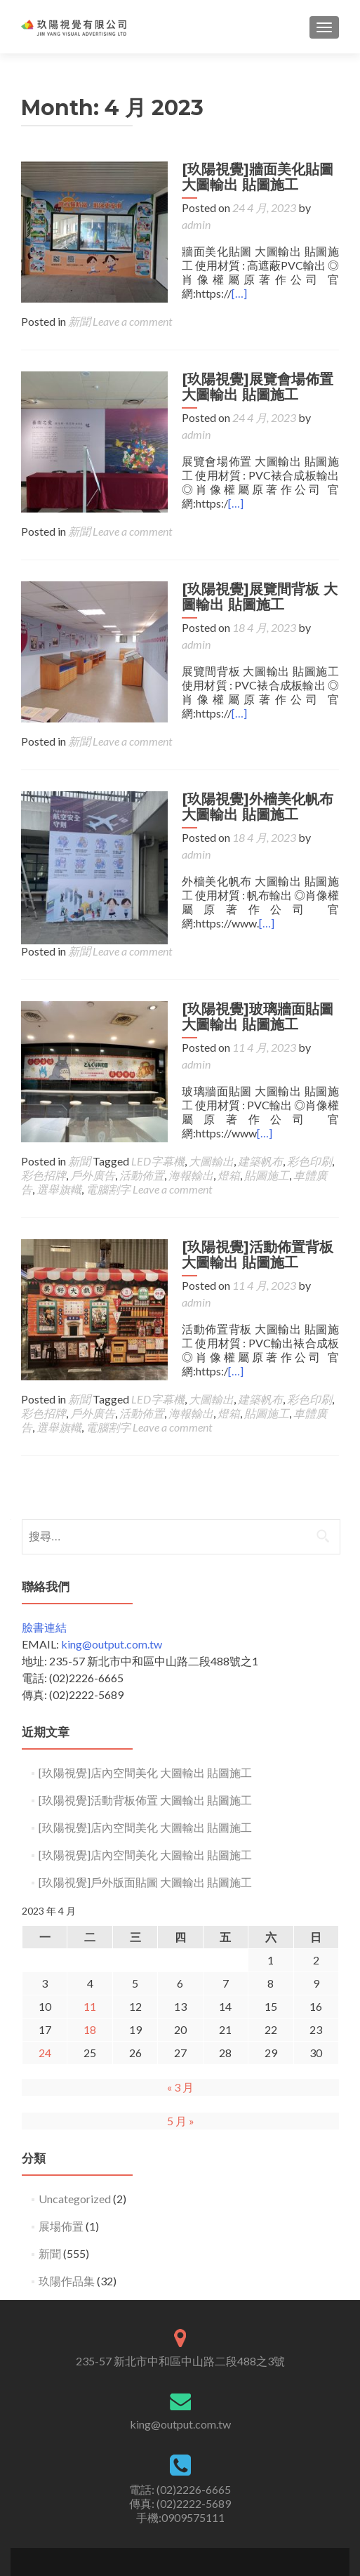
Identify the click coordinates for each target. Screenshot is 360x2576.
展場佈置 (61, 2125)
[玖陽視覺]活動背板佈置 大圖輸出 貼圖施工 (145, 1698)
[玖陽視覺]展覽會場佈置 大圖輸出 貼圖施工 (251, 370)
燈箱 (229, 1090)
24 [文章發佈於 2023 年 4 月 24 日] (45, 1951)
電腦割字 (108, 1104)
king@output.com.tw (111, 1543)
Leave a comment (132, 304)
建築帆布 (260, 1076)
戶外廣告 (92, 1090)
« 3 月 (180, 1986)
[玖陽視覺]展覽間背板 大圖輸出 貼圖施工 (253, 563)
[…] (233, 276)
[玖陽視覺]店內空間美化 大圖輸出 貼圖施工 (145, 1671)
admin (321, 207)
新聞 (79, 304)
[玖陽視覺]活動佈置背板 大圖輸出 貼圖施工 (251, 1170)
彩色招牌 (43, 1090)
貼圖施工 (266, 1090)
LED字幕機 (158, 1076)
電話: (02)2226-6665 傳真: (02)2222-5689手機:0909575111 (180, 2402)
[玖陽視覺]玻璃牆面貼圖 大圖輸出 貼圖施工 (251, 949)
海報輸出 (190, 1090)
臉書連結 (44, 1526)
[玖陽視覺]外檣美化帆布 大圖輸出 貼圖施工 (251, 756)
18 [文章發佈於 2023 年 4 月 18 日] (90, 1928)
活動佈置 (141, 1090)
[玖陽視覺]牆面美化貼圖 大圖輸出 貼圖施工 (251, 177)
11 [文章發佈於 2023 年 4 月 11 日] (90, 1905)
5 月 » (180, 2019)
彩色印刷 (309, 1076)
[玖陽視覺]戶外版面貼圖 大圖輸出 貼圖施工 (145, 1781)
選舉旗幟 (58, 1104)
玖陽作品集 (67, 2179)
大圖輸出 (211, 1076)
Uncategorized (75, 2097)
